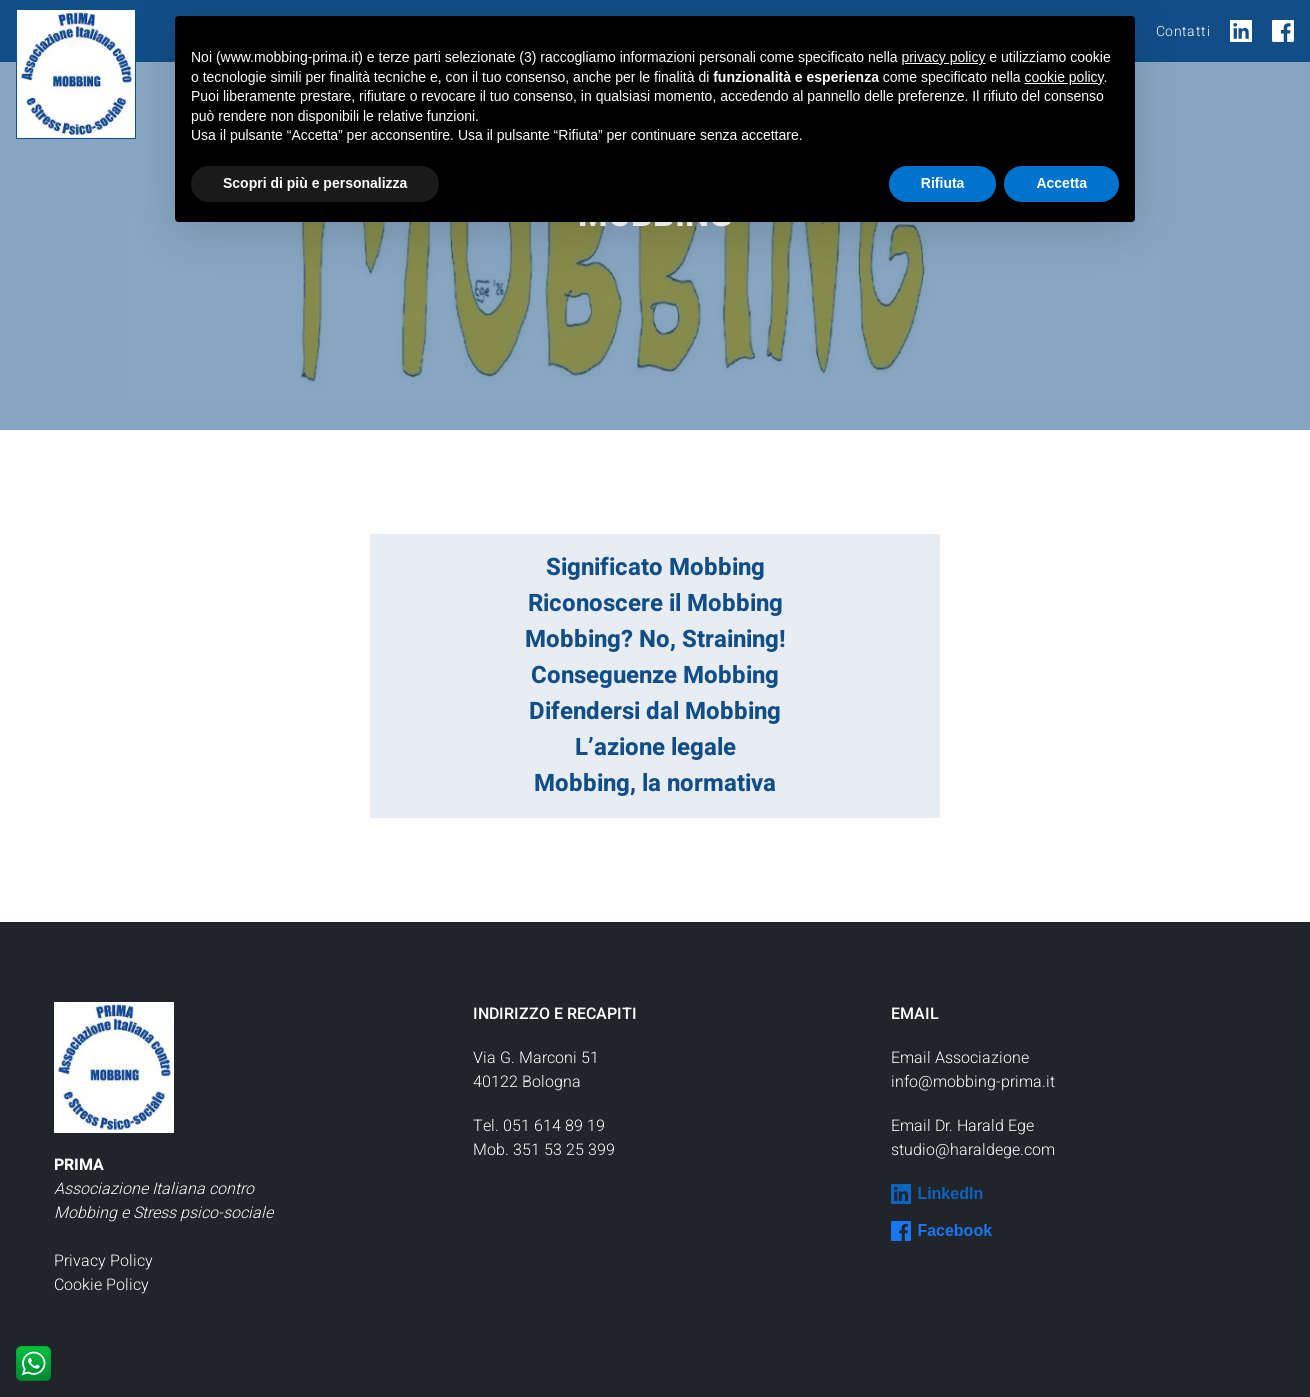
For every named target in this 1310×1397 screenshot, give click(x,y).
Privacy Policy (103, 1261)
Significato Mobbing (655, 567)
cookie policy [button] (1063, 77)
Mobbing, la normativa (655, 783)
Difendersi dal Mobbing (655, 711)
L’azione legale (655, 747)
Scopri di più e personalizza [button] (315, 183)
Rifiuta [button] (943, 183)
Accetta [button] (1061, 183)
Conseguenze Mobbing (655, 675)
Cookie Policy (101, 1285)
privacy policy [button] (943, 57)
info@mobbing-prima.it (973, 1082)
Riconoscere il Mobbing (655, 603)
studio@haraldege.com (973, 1150)
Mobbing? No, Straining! (655, 639)
